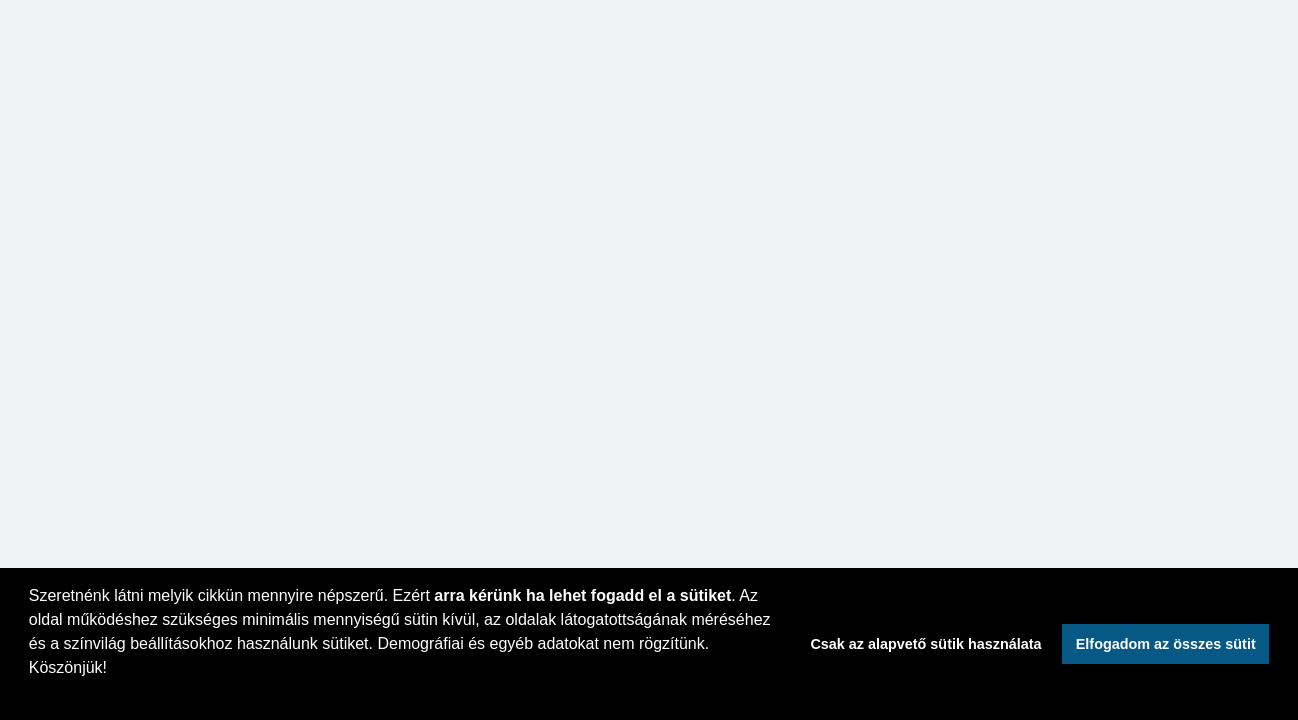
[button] (32, 694)
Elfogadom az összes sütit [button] (1166, 644)
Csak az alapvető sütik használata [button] (925, 644)
